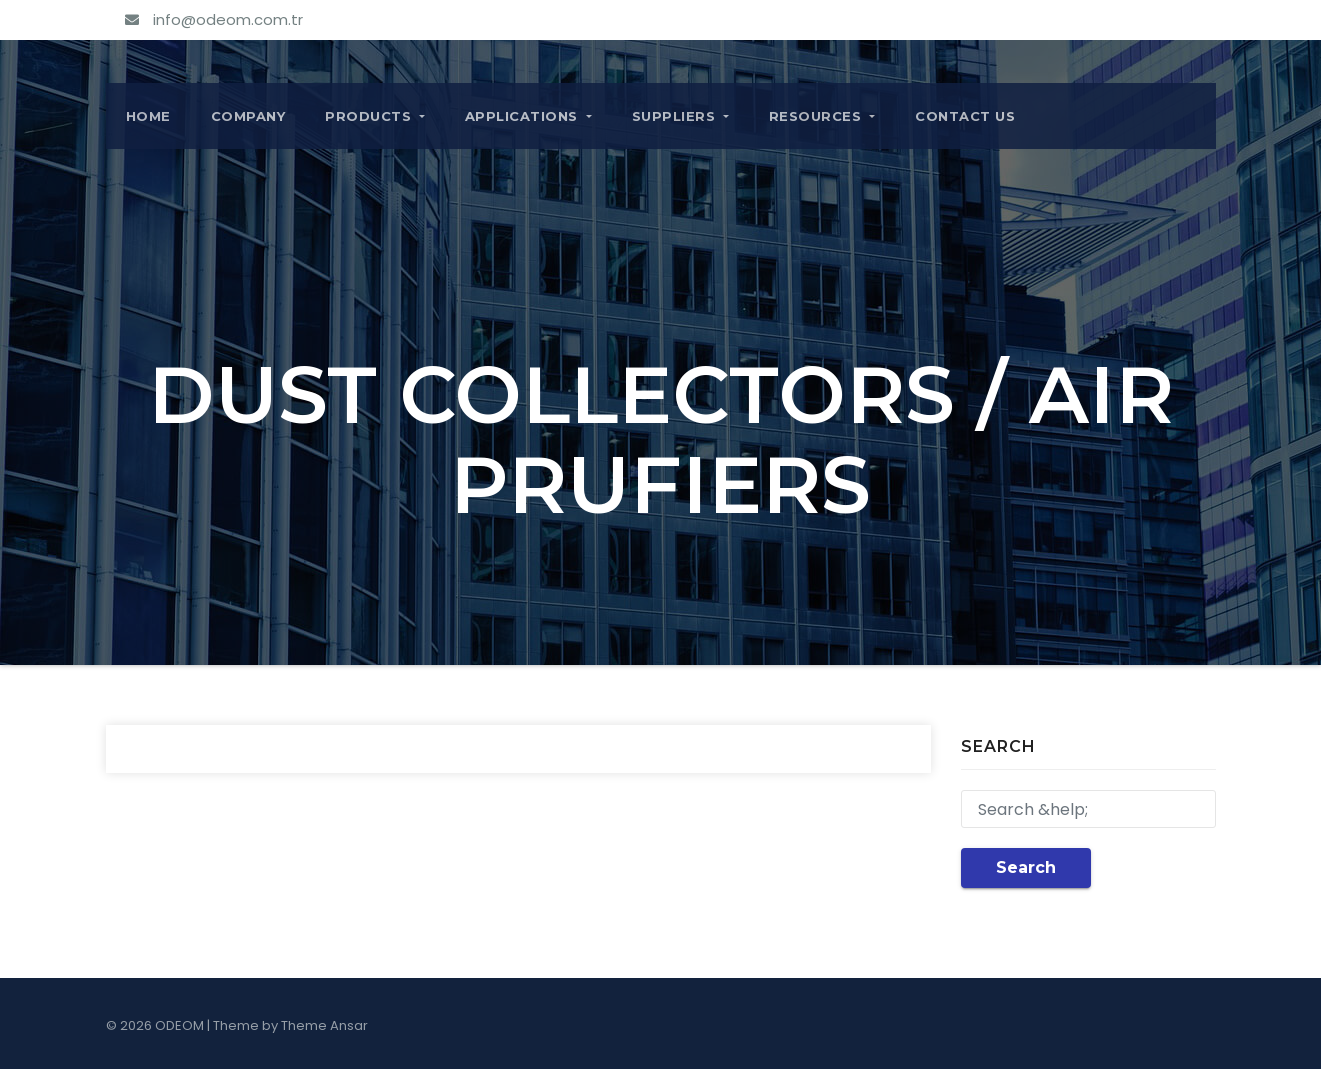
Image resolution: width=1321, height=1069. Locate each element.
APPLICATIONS (528, 116)
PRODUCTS (375, 116)
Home (148, 116)
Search (1026, 867)
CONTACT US (965, 116)
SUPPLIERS (680, 116)
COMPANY (248, 116)
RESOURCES (822, 116)
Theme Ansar (324, 1025)
